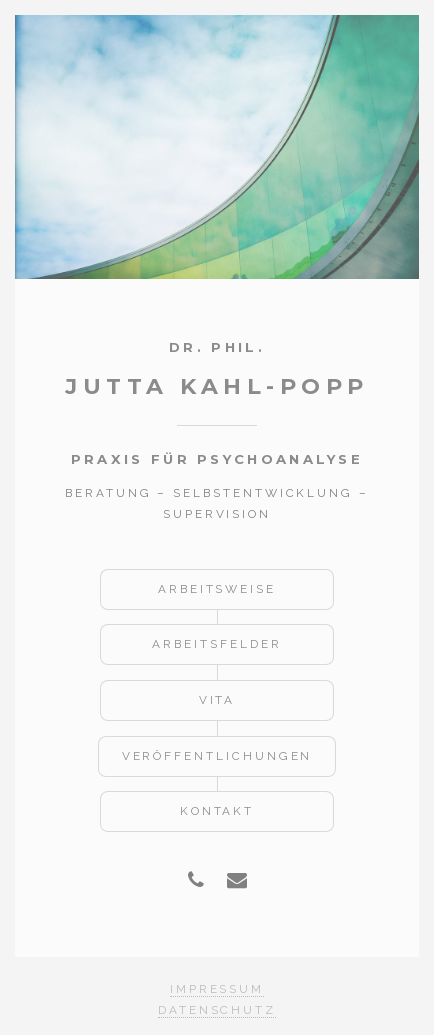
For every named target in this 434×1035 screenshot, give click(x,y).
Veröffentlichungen (217, 756)
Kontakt (217, 811)
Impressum (217, 989)
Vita (217, 700)
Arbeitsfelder (216, 644)
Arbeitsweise (217, 589)
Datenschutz (217, 1010)
